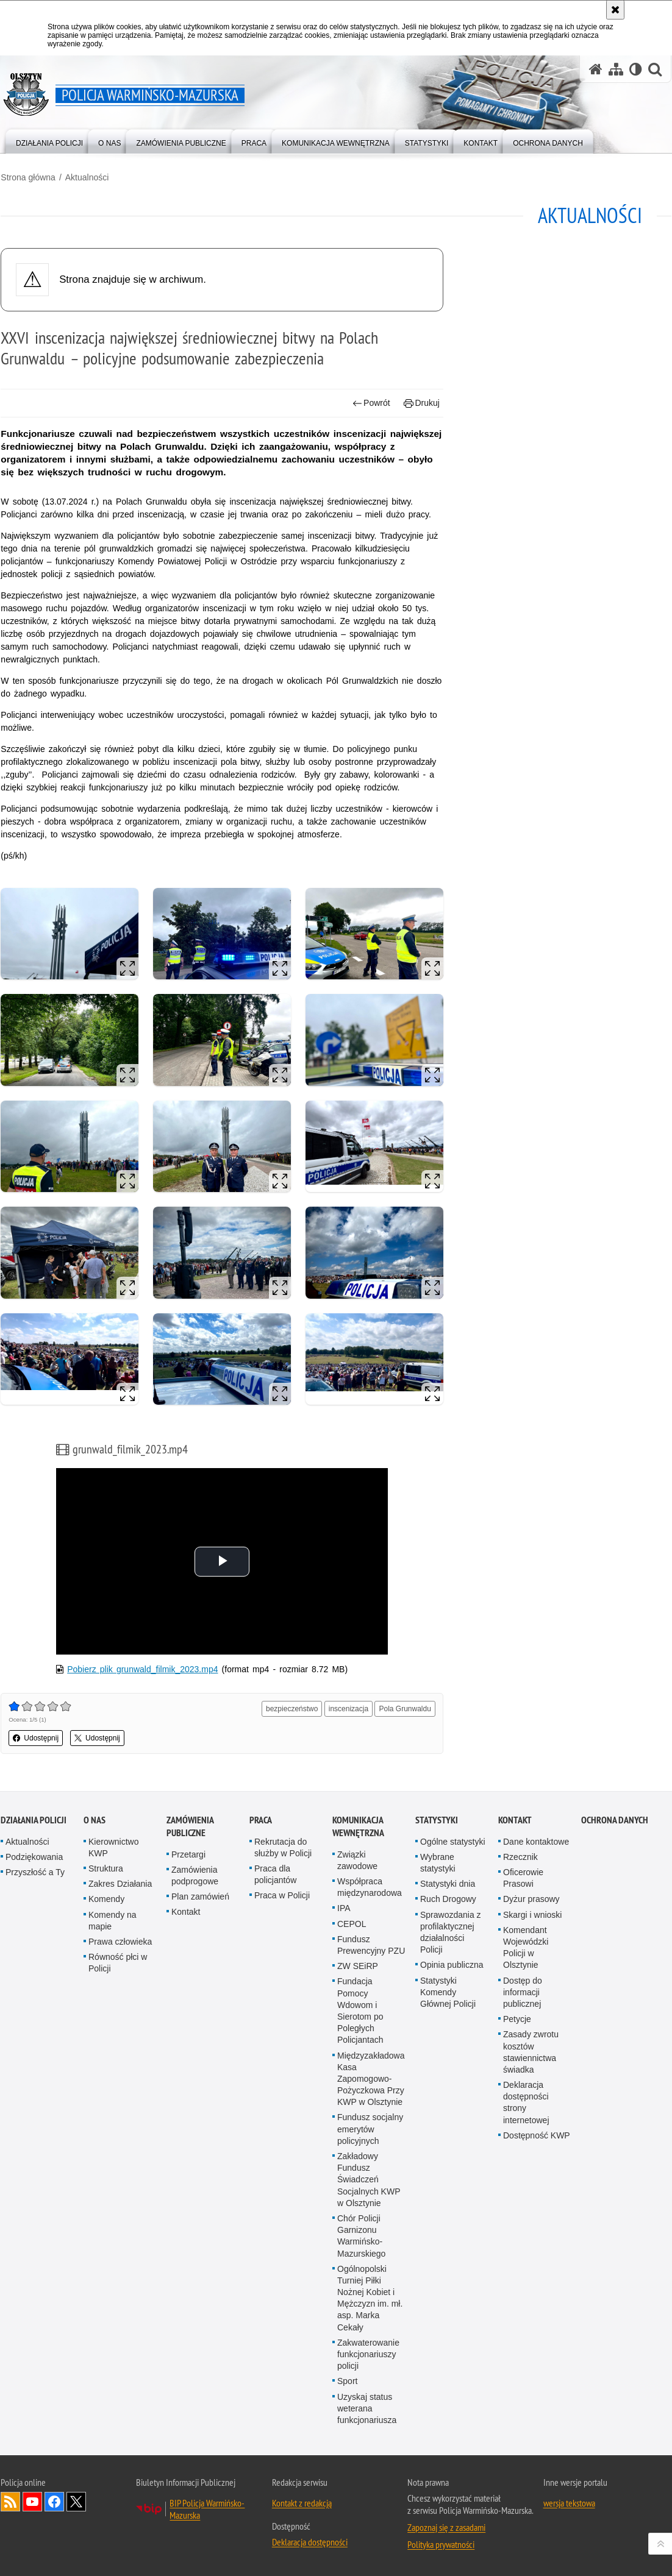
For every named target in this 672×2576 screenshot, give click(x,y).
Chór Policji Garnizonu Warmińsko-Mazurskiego (361, 2235)
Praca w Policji (282, 1895)
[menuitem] (49, 140)
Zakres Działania (120, 1884)
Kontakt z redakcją (302, 2503)
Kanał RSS (10, 2501)
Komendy (106, 1899)
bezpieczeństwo (292, 1709)
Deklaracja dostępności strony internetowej (526, 2102)
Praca (260, 1820)
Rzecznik (520, 1857)
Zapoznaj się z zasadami (446, 2527)
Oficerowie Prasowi (523, 1878)
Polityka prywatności (440, 2544)
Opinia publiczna (452, 1965)
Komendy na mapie (112, 1920)
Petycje (517, 2019)
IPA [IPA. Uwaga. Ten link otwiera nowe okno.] (344, 1908)
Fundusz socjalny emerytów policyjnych (370, 2128)
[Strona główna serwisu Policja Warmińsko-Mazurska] (595, 69)
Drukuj (422, 403)
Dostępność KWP (536, 2135)
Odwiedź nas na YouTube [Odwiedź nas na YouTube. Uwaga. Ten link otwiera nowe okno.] (32, 2501)
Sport (347, 2381)
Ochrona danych (614, 1820)
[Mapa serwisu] (616, 69)
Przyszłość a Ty (35, 1872)
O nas (94, 1820)
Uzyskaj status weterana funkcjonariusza (366, 2408)
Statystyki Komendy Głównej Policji (448, 1992)
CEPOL (351, 1924)
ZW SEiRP (357, 1966)
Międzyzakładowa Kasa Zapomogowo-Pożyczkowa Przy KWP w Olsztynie (371, 2079)
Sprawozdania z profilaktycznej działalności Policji (450, 1932)
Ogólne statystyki (452, 1842)
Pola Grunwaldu (405, 1709)
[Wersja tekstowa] (635, 69)
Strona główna (28, 177)
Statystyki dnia (447, 1884)
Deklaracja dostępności (310, 2542)
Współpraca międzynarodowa (369, 1887)
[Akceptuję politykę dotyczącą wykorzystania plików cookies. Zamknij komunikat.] (615, 10)
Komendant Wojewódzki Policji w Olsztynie (525, 1947)
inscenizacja (348, 1709)
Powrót (371, 403)
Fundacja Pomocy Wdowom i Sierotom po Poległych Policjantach (360, 2010)
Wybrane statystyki (438, 1862)
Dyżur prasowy (531, 1899)
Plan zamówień (200, 1896)
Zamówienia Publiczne (189, 1826)
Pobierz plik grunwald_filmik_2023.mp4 (142, 1670)
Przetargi (188, 1854)
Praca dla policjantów (275, 1874)
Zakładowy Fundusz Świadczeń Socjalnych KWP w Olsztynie (368, 2179)
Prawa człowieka (120, 1941)
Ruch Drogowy (448, 1899)
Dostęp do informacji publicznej (522, 1992)
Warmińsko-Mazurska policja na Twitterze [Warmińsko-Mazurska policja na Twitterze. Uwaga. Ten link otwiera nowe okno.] (76, 2501)
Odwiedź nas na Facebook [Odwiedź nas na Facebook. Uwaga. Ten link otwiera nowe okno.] (54, 2501)
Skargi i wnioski (532, 1915)
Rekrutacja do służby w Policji (283, 1847)
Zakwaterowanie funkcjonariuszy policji (368, 2354)
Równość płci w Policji (117, 1962)
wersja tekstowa (569, 2503)
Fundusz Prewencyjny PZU (371, 1945)
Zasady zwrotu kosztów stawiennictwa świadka (531, 2051)
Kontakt (185, 1912)
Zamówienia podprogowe (194, 1875)
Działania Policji (33, 1820)
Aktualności (87, 177)
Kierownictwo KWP (113, 1847)
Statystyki (436, 1820)
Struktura (105, 1868)
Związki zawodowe (357, 1860)
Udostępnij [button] (36, 1738)
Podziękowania (34, 1857)
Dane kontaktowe (536, 1842)
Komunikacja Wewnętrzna (358, 1826)
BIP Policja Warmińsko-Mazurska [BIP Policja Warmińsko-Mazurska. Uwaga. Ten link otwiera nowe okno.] (207, 2509)
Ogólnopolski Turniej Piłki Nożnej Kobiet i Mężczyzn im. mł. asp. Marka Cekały (369, 2298)
